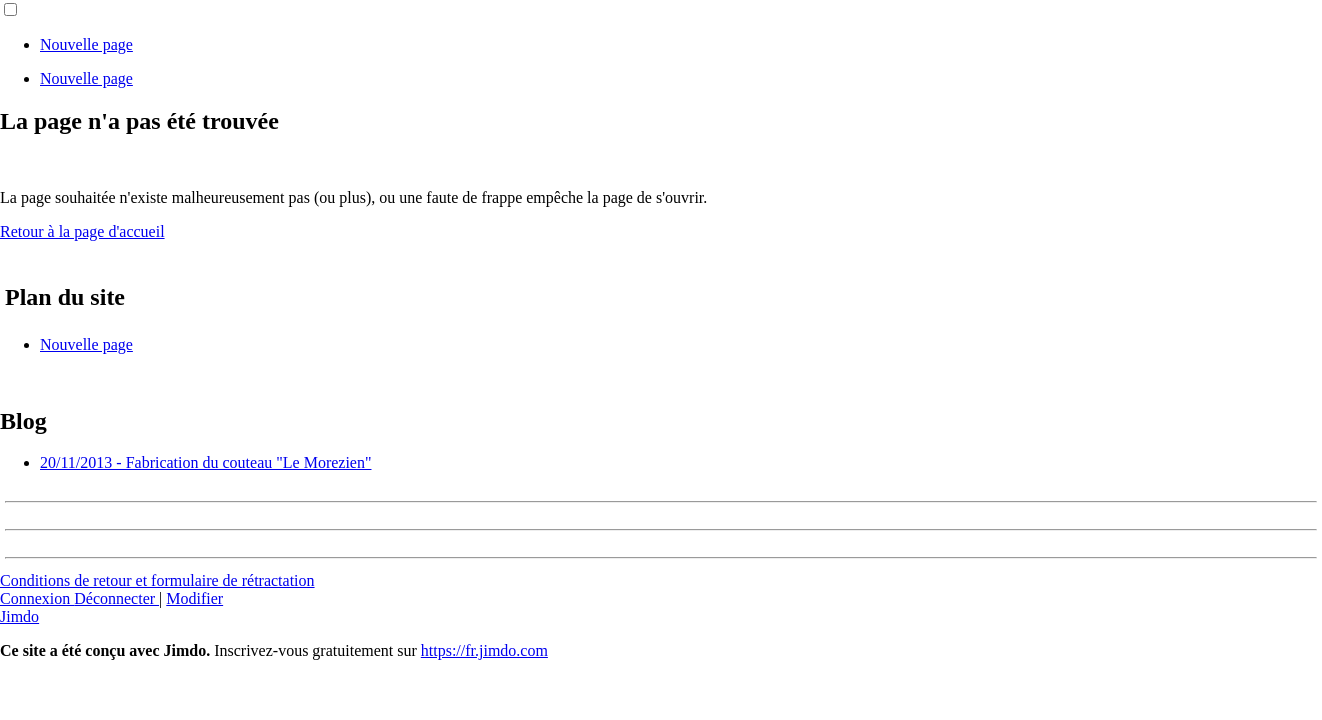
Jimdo (19, 616)
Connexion (37, 598)
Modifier (194, 598)
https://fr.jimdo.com (484, 650)
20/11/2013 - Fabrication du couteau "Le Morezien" (205, 462)
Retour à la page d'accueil (82, 231)
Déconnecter (116, 598)
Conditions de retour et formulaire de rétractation (157, 580)
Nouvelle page (86, 44)
